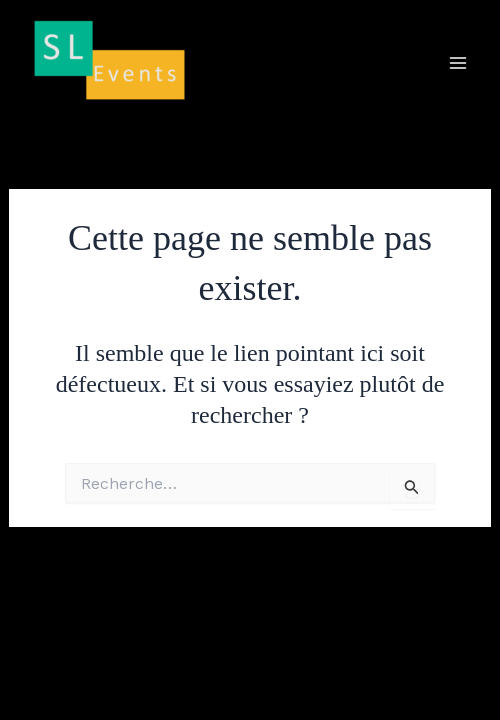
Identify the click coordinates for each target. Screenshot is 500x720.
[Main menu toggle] (458, 63)
